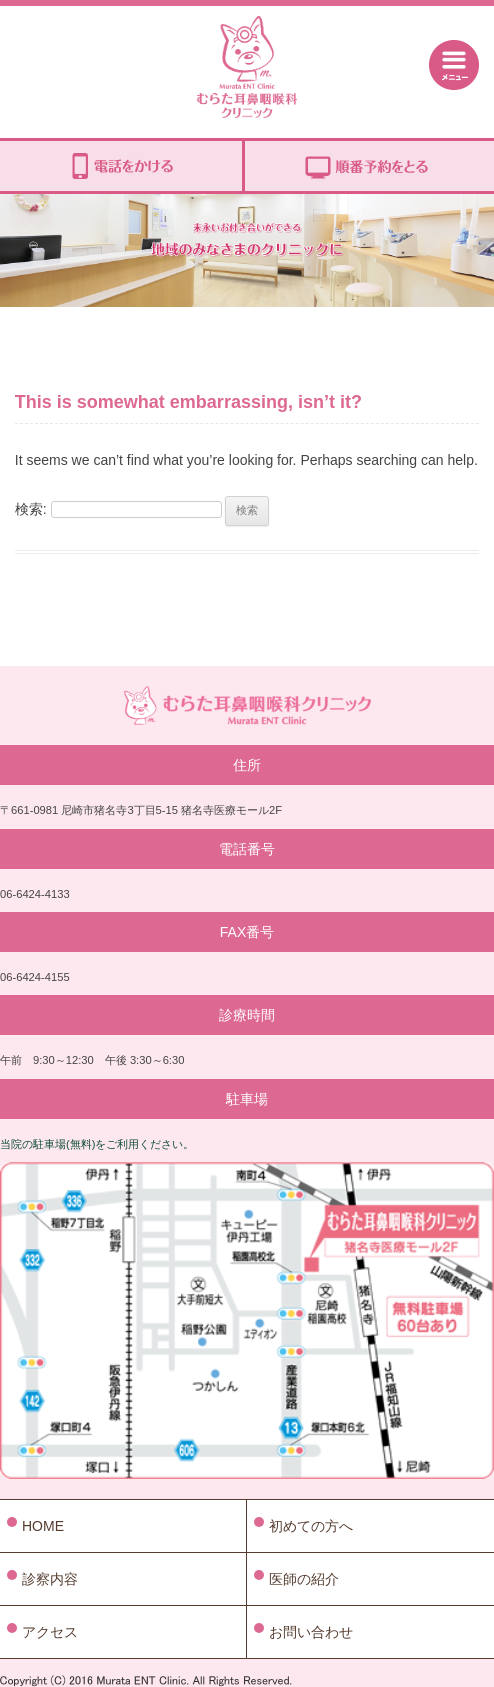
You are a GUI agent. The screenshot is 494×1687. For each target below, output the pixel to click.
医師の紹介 (304, 1579)
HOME (43, 1526)
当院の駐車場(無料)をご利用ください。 (97, 1144)
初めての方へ (311, 1526)
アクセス (50, 1632)
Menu (454, 65)
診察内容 (50, 1579)
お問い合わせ (311, 1632)
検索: (31, 509)
